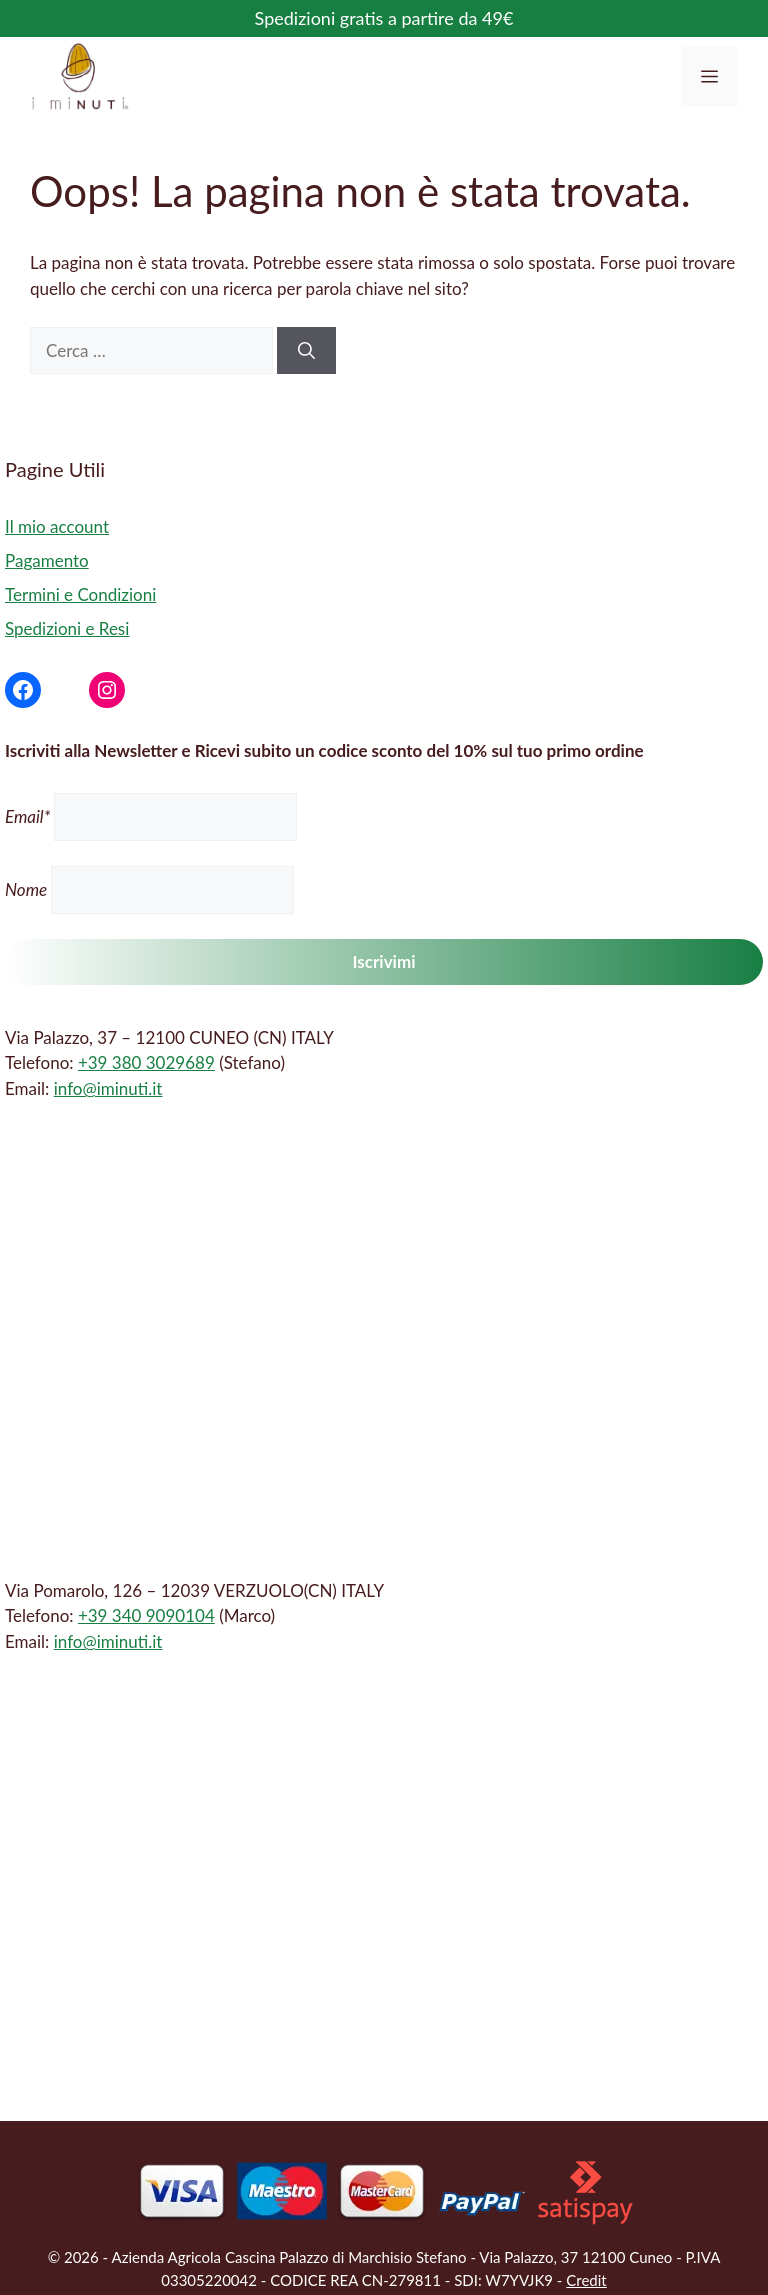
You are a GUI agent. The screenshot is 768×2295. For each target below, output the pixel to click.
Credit (586, 2280)
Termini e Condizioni (80, 594)
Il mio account (57, 526)
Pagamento (47, 560)
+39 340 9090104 (146, 1615)
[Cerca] (306, 351)
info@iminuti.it (108, 1088)
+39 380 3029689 (146, 1062)
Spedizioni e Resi (67, 628)
